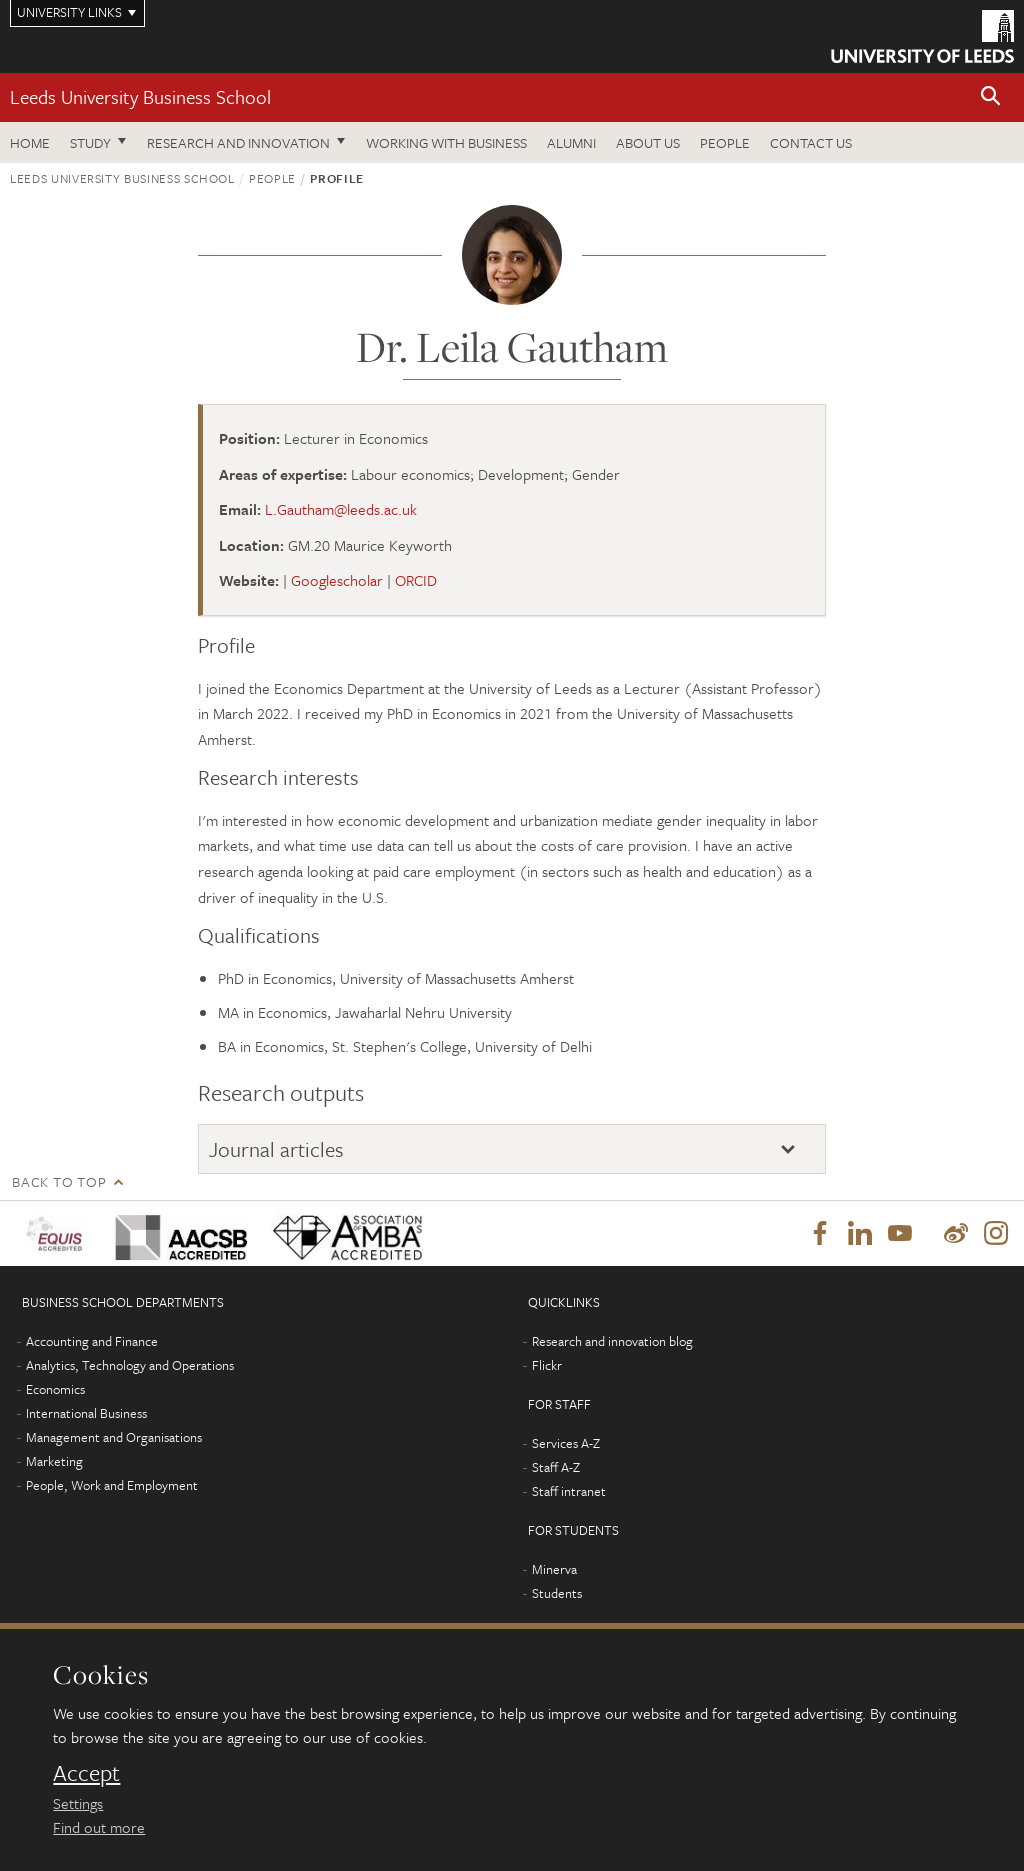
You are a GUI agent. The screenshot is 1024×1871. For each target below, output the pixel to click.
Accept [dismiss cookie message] (86, 1773)
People (725, 142)
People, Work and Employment (112, 1486)
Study (90, 142)
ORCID (416, 580)
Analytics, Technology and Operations (130, 1366)
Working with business (446, 142)
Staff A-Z (556, 1468)
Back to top (59, 1181)
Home (30, 142)
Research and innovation (238, 142)
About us (648, 142)
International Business (86, 1414)
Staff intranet (569, 1492)
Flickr (547, 1366)
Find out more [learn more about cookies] (99, 1827)
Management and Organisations (114, 1438)
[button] (991, 97)
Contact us (811, 142)
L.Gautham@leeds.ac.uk (341, 509)
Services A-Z (566, 1444)
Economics (55, 1390)
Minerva (554, 1570)
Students (557, 1594)
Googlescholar (337, 580)
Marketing (54, 1462)
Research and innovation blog (612, 1342)
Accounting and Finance (92, 1342)
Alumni (571, 142)
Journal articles (276, 1149)
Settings (78, 1803)
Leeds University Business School (140, 96)
